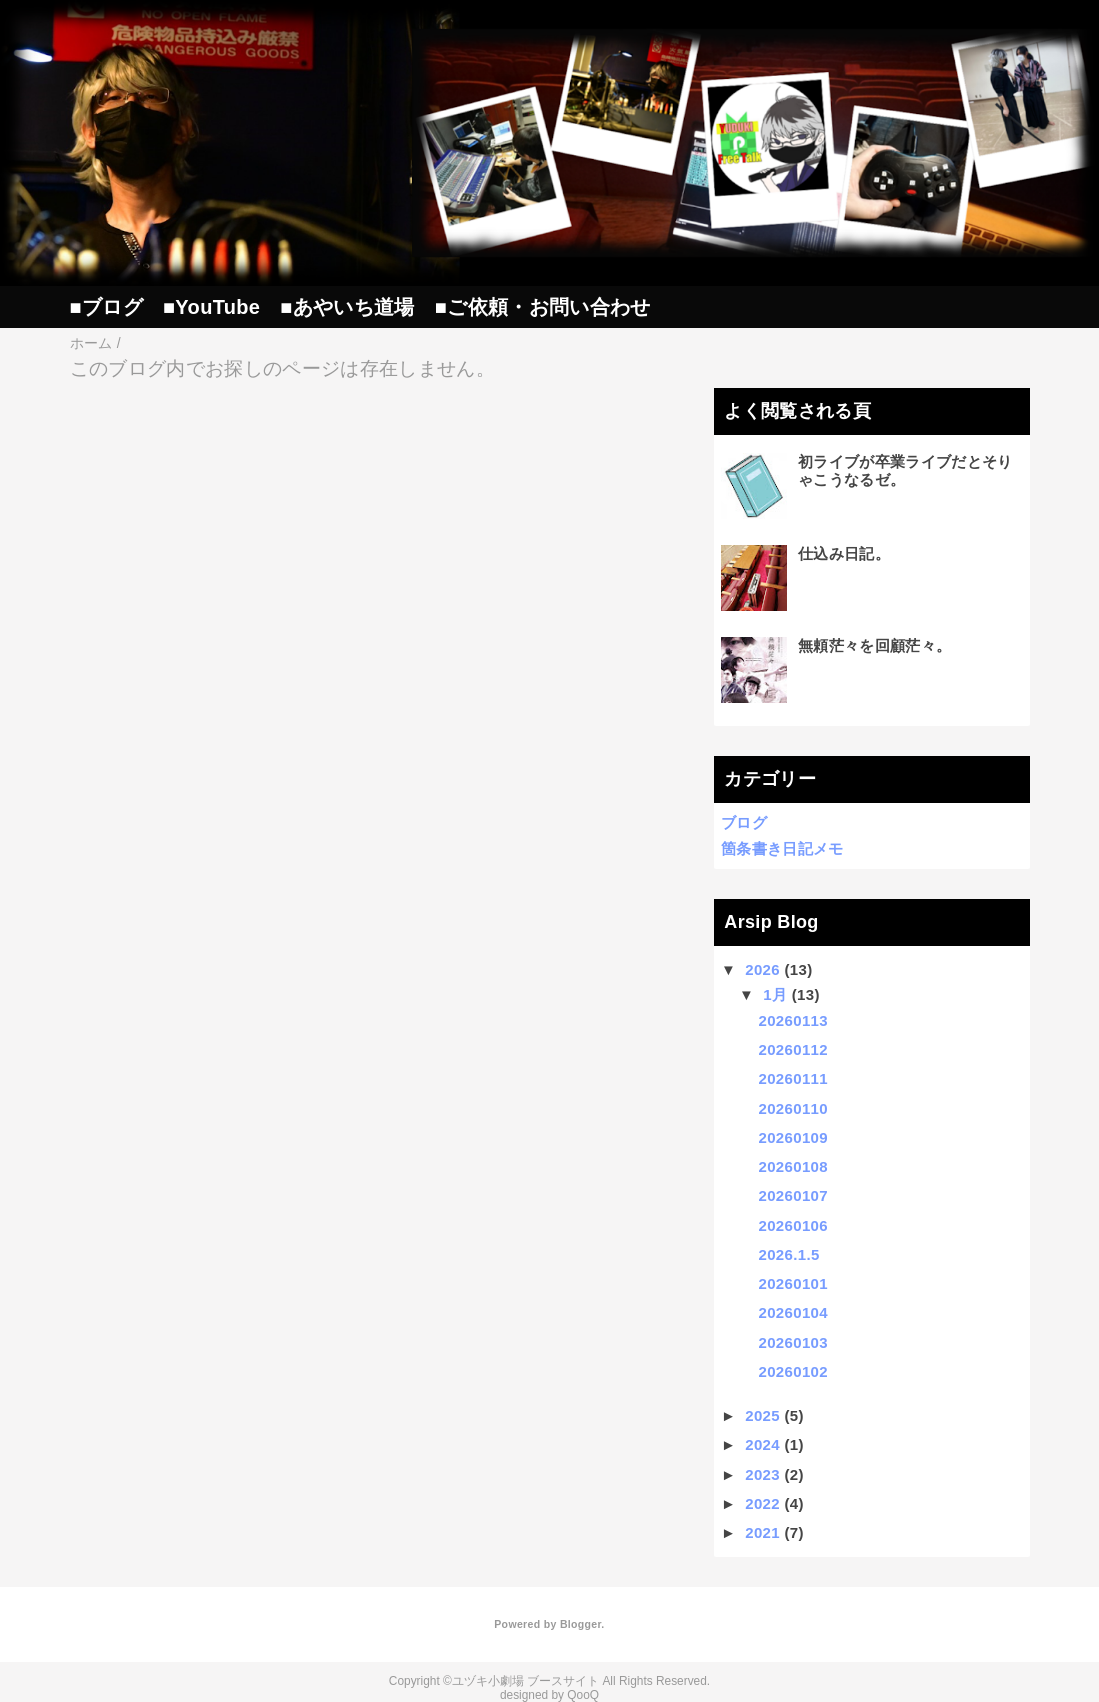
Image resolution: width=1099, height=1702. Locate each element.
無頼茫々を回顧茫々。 (874, 645)
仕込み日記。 (844, 553)
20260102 (793, 1371)
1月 (775, 994)
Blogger (580, 1624)
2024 (762, 1444)
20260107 (793, 1195)
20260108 (793, 1166)
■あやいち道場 (347, 307)
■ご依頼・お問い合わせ (543, 307)
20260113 (793, 1020)
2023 (762, 1474)
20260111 (793, 1078)
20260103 (793, 1342)
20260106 (793, 1225)
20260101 (793, 1283)
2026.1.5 (789, 1254)
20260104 (793, 1312)
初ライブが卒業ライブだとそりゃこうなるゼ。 (905, 470)
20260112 (793, 1049)
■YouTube (211, 307)
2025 (762, 1415)
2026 (762, 969)
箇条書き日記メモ (782, 848)
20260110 (793, 1108)
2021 (762, 1532)
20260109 (793, 1137)
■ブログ (106, 307)
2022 (762, 1503)
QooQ (583, 1695)
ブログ (744, 822)
